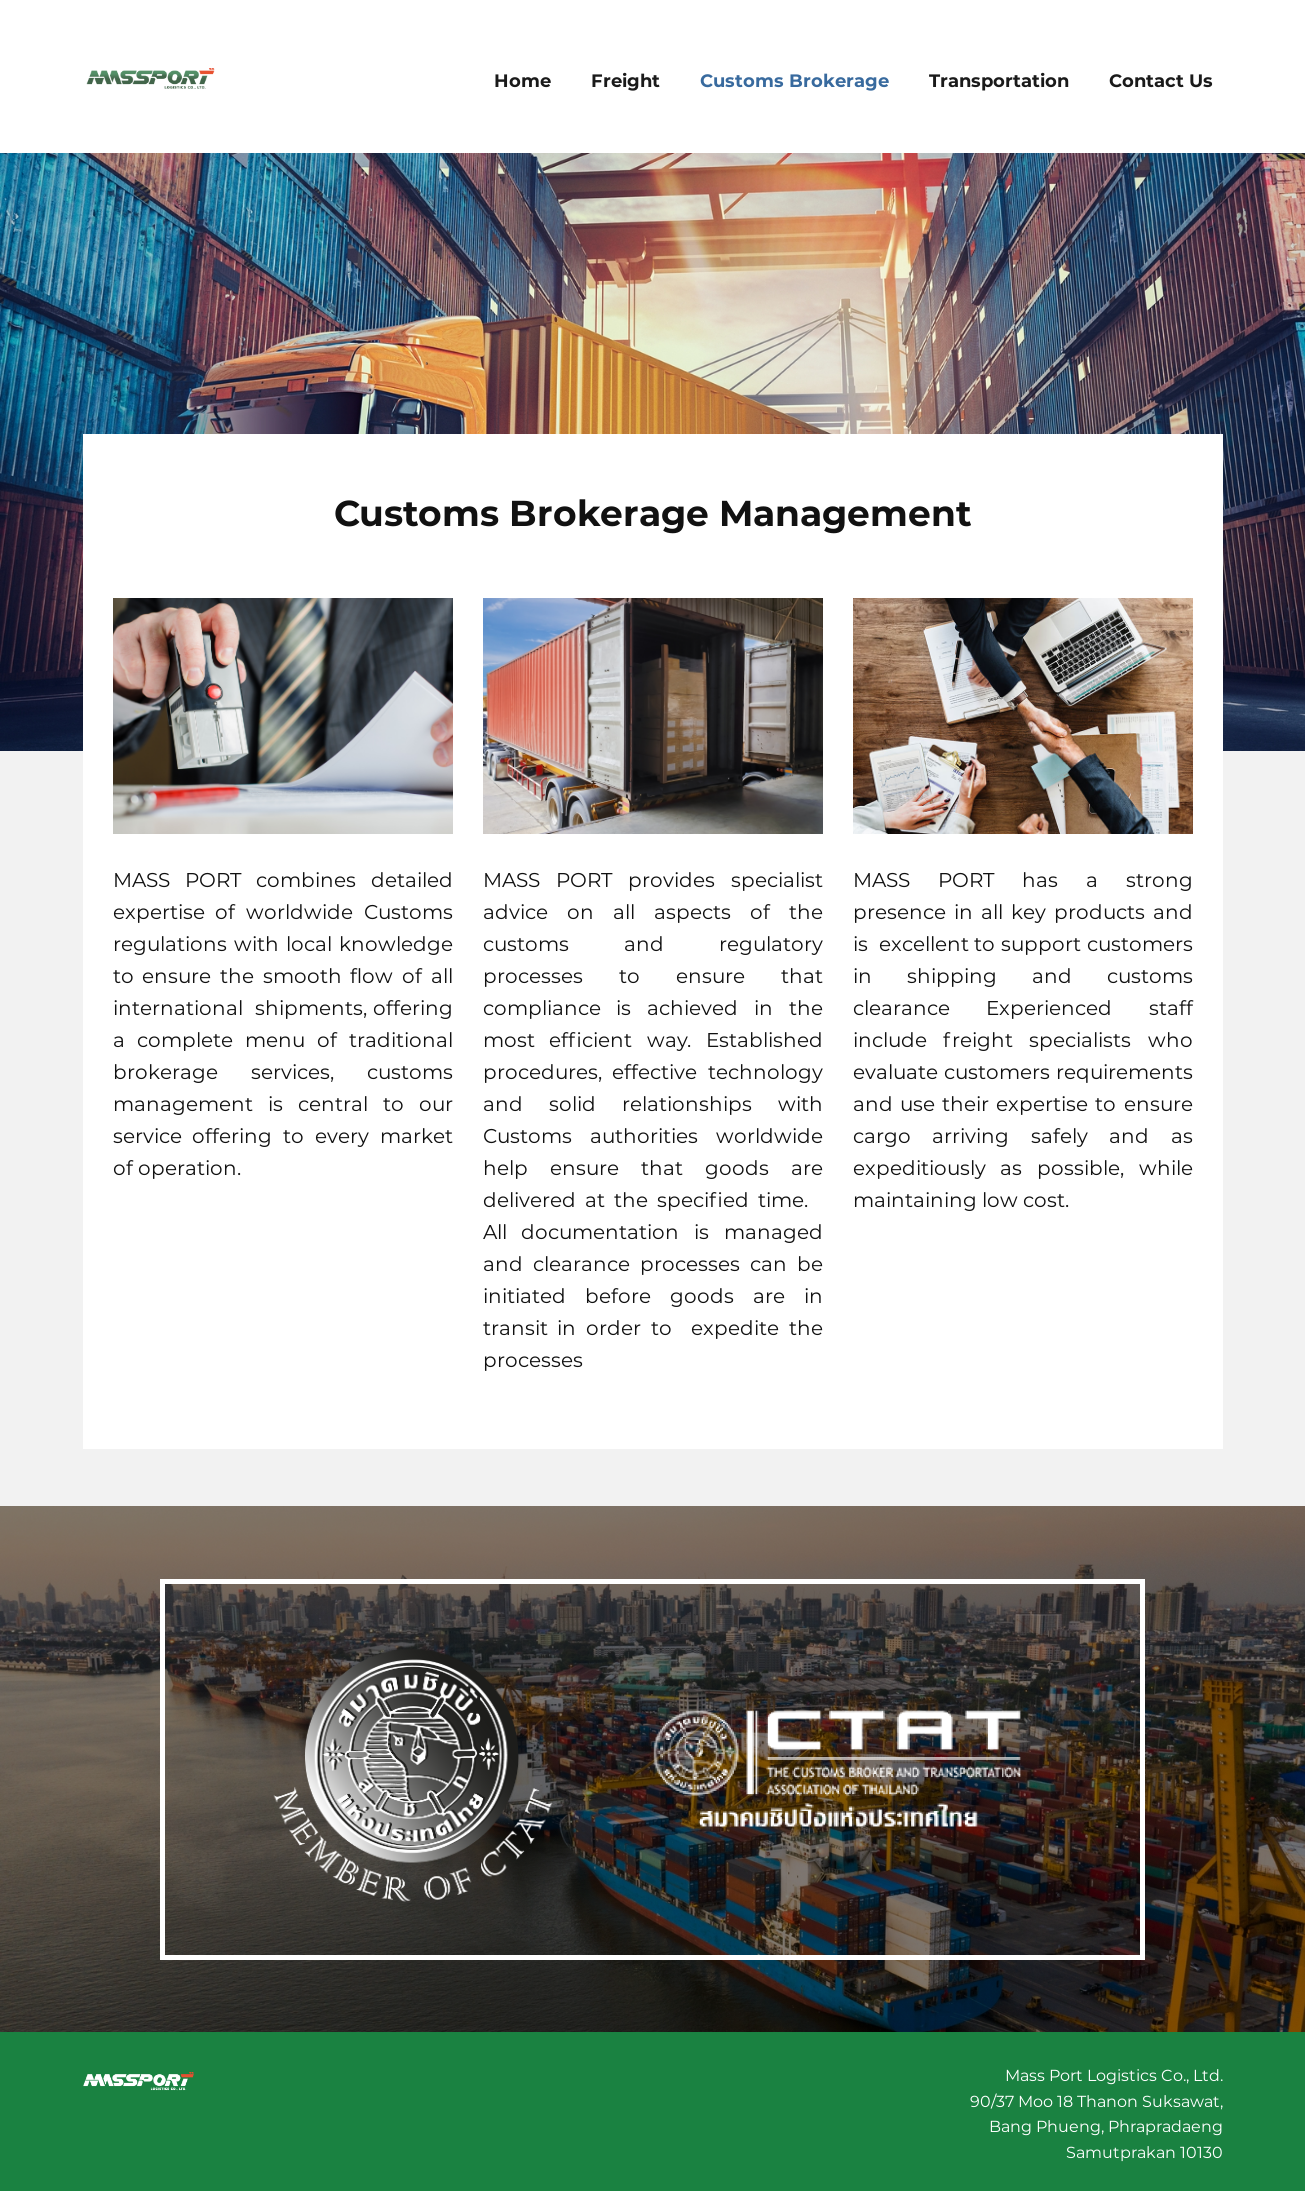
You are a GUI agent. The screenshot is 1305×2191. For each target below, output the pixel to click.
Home (522, 81)
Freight (625, 81)
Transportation (999, 81)
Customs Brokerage (794, 81)
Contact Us (1161, 81)
